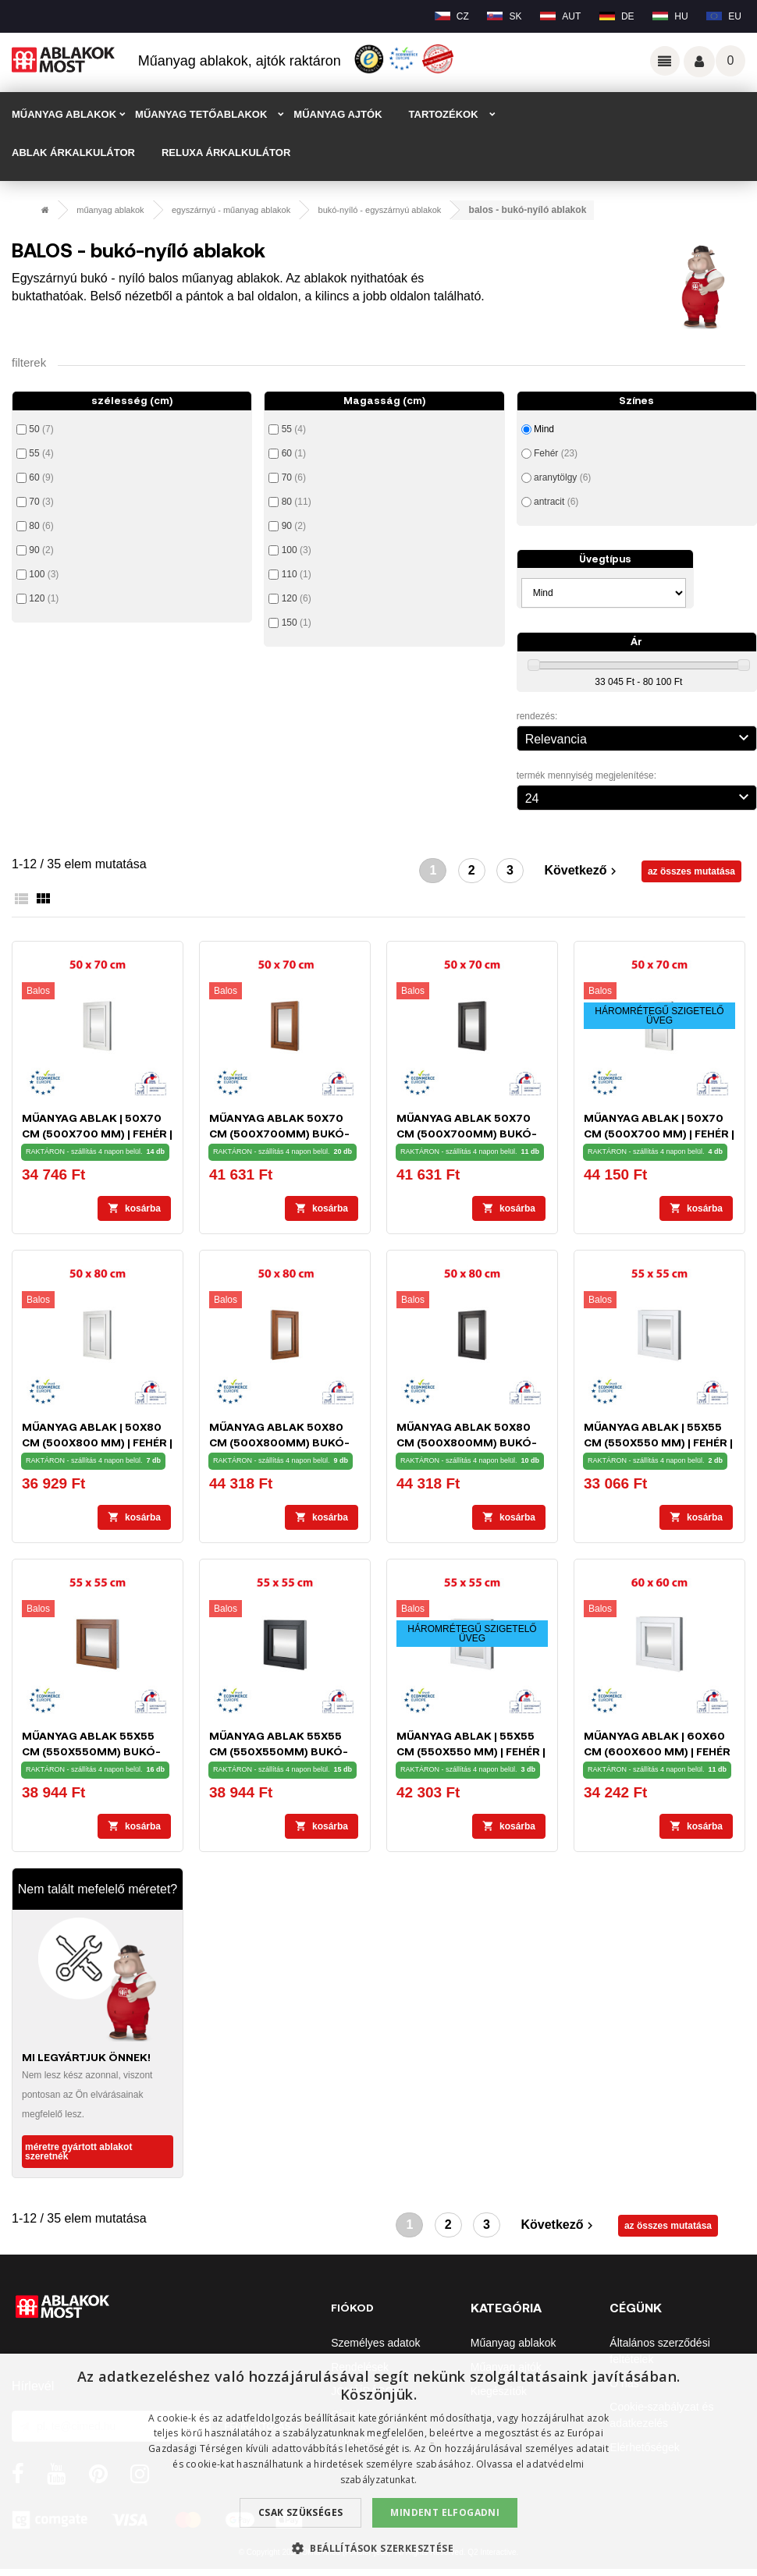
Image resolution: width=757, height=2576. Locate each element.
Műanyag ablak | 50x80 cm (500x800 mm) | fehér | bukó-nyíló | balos (97, 1442)
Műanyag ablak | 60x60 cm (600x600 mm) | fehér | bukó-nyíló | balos (657, 1751)
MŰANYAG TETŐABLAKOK (201, 114)
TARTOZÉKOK (443, 114)
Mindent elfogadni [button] (444, 2512)
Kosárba (134, 1208)
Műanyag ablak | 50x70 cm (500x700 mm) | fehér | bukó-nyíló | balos (97, 1133)
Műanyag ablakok (513, 2342)
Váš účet (699, 61)
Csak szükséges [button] (300, 2512)
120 (44, 598)
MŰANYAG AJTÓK (337, 114)
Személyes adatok (375, 2342)
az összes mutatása (691, 871)
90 (41, 550)
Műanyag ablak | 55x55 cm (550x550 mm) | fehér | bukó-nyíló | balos (658, 1442)
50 (41, 429)
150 (296, 622)
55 (41, 453)
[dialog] (378, 2465)
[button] (378, 2548)
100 (44, 574)
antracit (556, 501)
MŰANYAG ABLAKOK (64, 114)
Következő (582, 871)
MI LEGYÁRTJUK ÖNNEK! (86, 2056)
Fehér (556, 453)
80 (41, 525)
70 (41, 501)
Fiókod (352, 2307)
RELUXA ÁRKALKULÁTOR (226, 152)
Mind (544, 429)
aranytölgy (562, 477)
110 (296, 574)
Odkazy (665, 61)
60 (41, 477)
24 (639, 796)
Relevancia (639, 737)
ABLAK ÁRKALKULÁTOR (73, 152)
